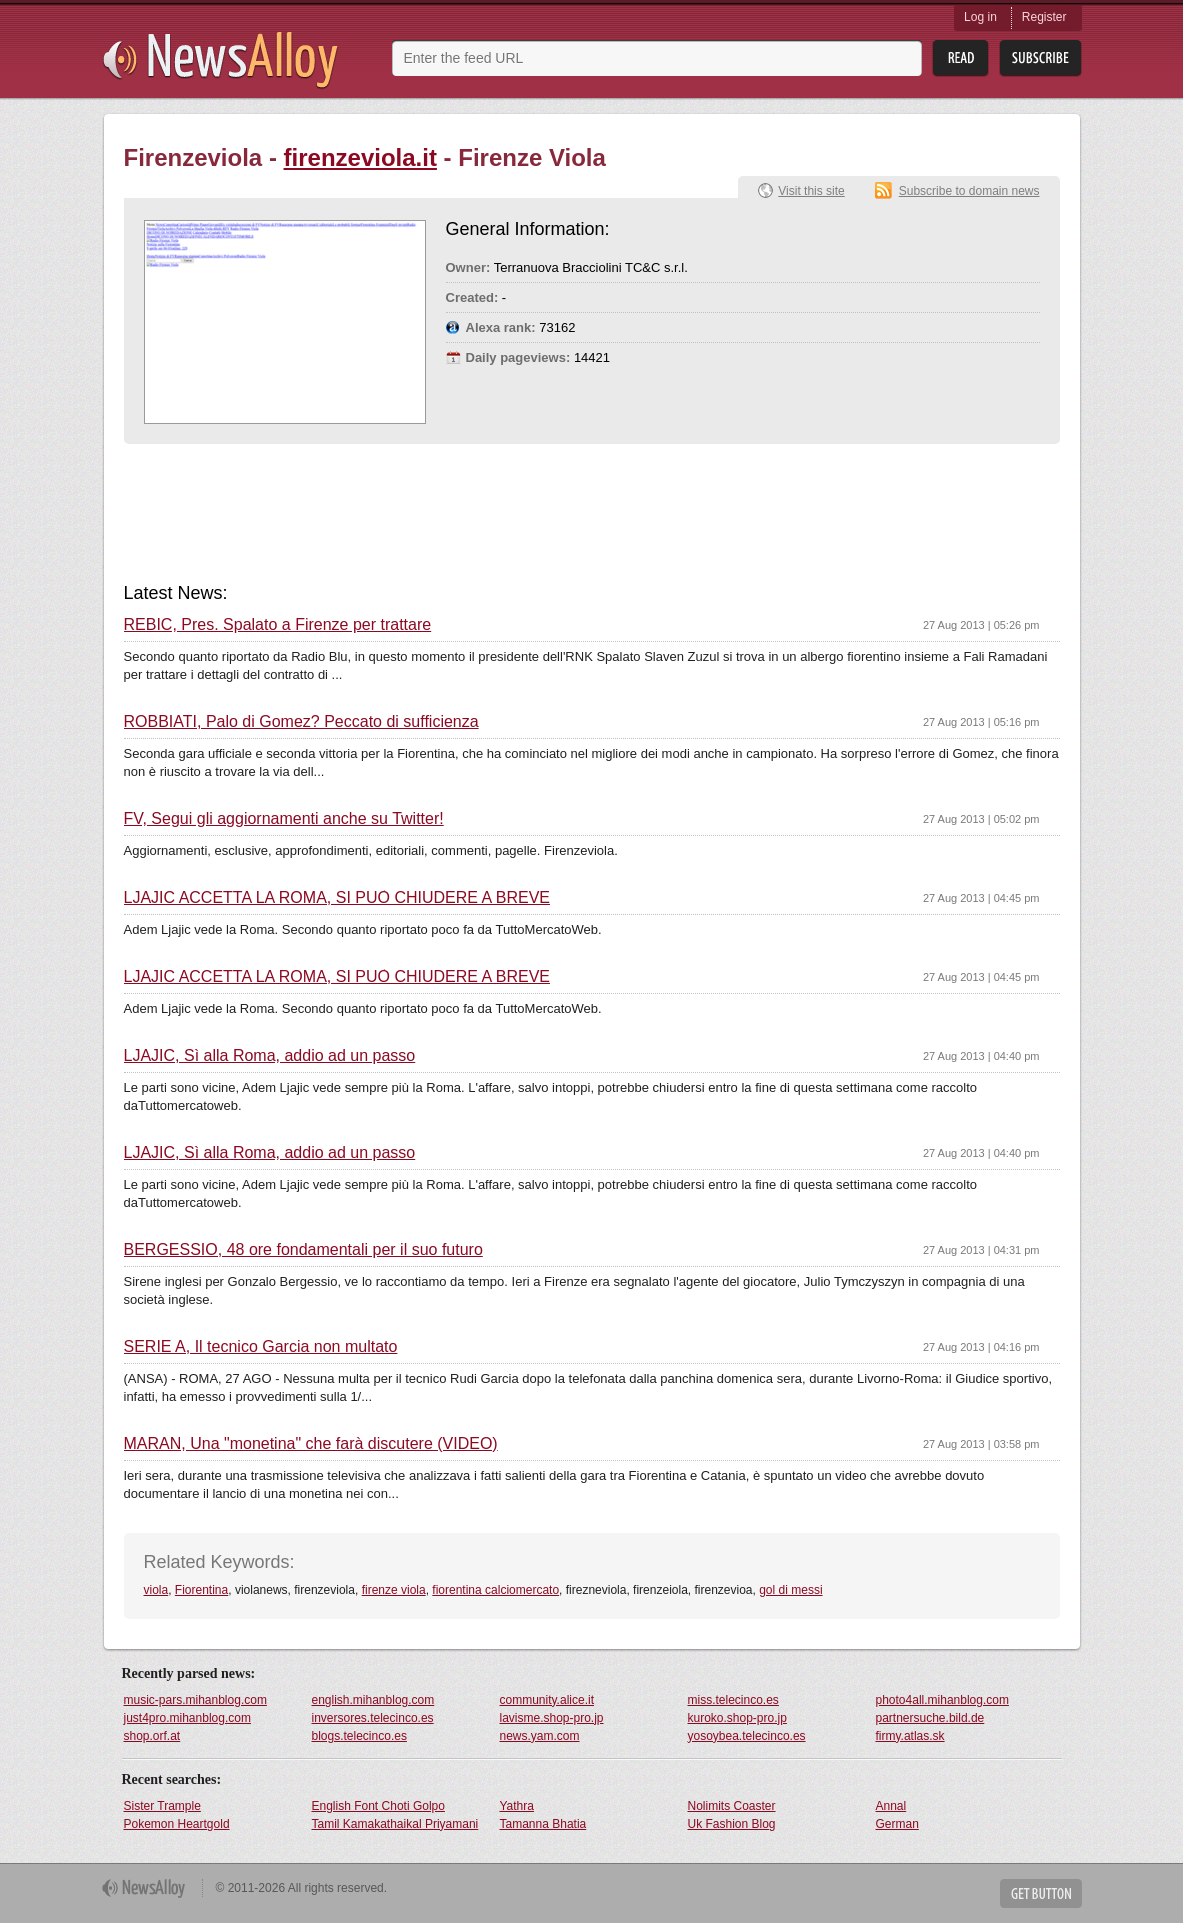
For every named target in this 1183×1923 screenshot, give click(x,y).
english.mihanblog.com (373, 1700)
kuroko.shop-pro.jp (737, 1718)
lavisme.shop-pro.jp (552, 1718)
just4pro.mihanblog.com (187, 1718)
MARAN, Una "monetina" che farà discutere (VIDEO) (311, 1444)
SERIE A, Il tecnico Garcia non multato (261, 1347)
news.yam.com (540, 1736)
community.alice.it (547, 1700)
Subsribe (1040, 58)
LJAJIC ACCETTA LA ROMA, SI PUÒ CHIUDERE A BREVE (337, 898)
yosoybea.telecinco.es (747, 1736)
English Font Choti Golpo (378, 1806)
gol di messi (790, 1590)
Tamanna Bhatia (543, 1824)
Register (1044, 17)
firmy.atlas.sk (910, 1736)
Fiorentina (201, 1590)
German (897, 1824)
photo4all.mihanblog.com (942, 1700)
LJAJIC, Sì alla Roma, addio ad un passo (270, 1056)
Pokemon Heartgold (177, 1824)
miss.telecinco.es (733, 1700)
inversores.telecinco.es (373, 1718)
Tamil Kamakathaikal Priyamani (395, 1824)
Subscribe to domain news (969, 191)
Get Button (1041, 1893)
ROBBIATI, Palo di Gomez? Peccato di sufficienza (301, 722)
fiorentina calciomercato (495, 1590)
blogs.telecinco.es (359, 1736)
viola (156, 1590)
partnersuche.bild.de (930, 1718)
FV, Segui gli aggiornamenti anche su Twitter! (284, 819)
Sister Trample (162, 1806)
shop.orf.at (152, 1736)
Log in (980, 17)
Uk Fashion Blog (732, 1824)
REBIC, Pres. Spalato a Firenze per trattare (278, 625)
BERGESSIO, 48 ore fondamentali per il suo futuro (303, 1250)
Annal (891, 1806)
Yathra (517, 1806)
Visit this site (811, 191)
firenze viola (394, 1590)
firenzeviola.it (360, 157)
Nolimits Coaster (732, 1806)
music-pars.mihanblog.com (195, 1700)
